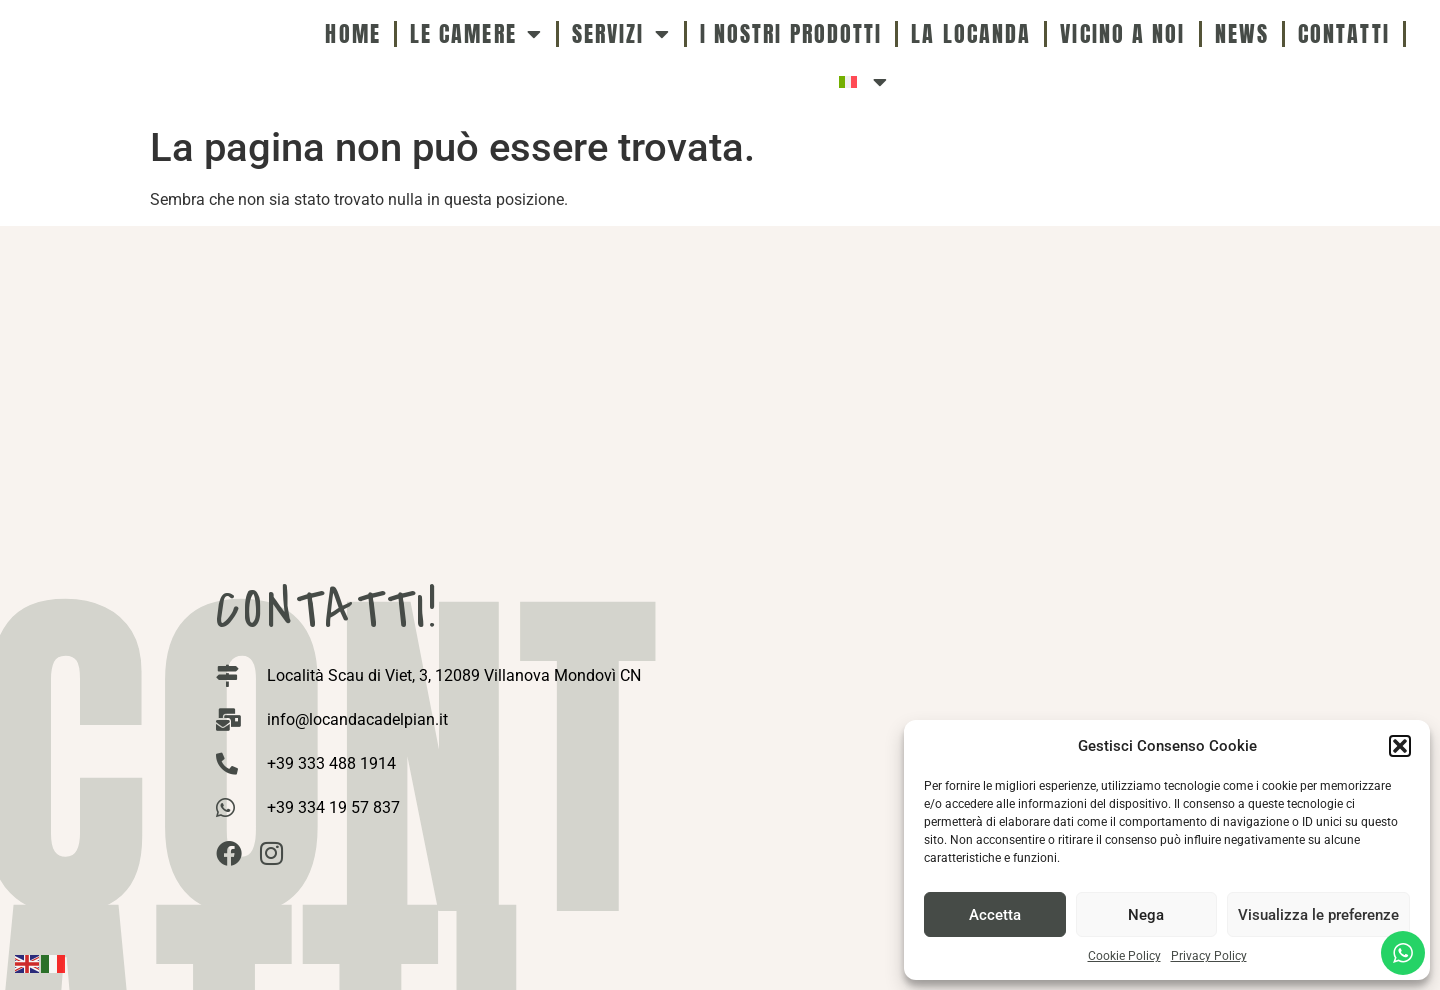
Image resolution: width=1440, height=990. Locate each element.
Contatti (1344, 33)
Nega (1146, 915)
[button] (1400, 746)
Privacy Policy (1209, 956)
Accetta (995, 915)
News (1242, 33)
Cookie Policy (1124, 956)
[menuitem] (864, 82)
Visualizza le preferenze (1318, 915)
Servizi (621, 34)
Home (352, 33)
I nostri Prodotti (791, 33)
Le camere (476, 34)
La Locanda (971, 33)
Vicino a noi (1122, 33)
